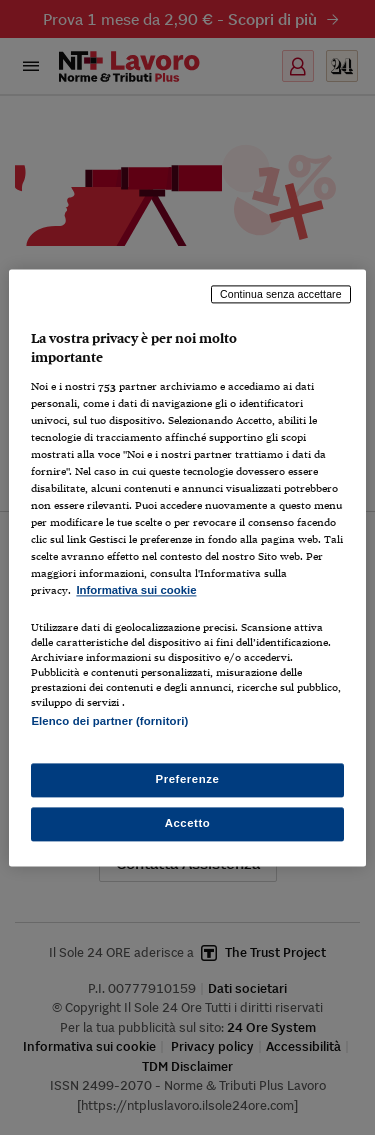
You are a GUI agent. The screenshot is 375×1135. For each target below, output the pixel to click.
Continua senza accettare (281, 294)
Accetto (188, 823)
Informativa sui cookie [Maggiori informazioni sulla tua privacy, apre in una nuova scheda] (136, 591)
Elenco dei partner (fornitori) (109, 721)
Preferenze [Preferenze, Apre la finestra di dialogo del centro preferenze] (188, 779)
